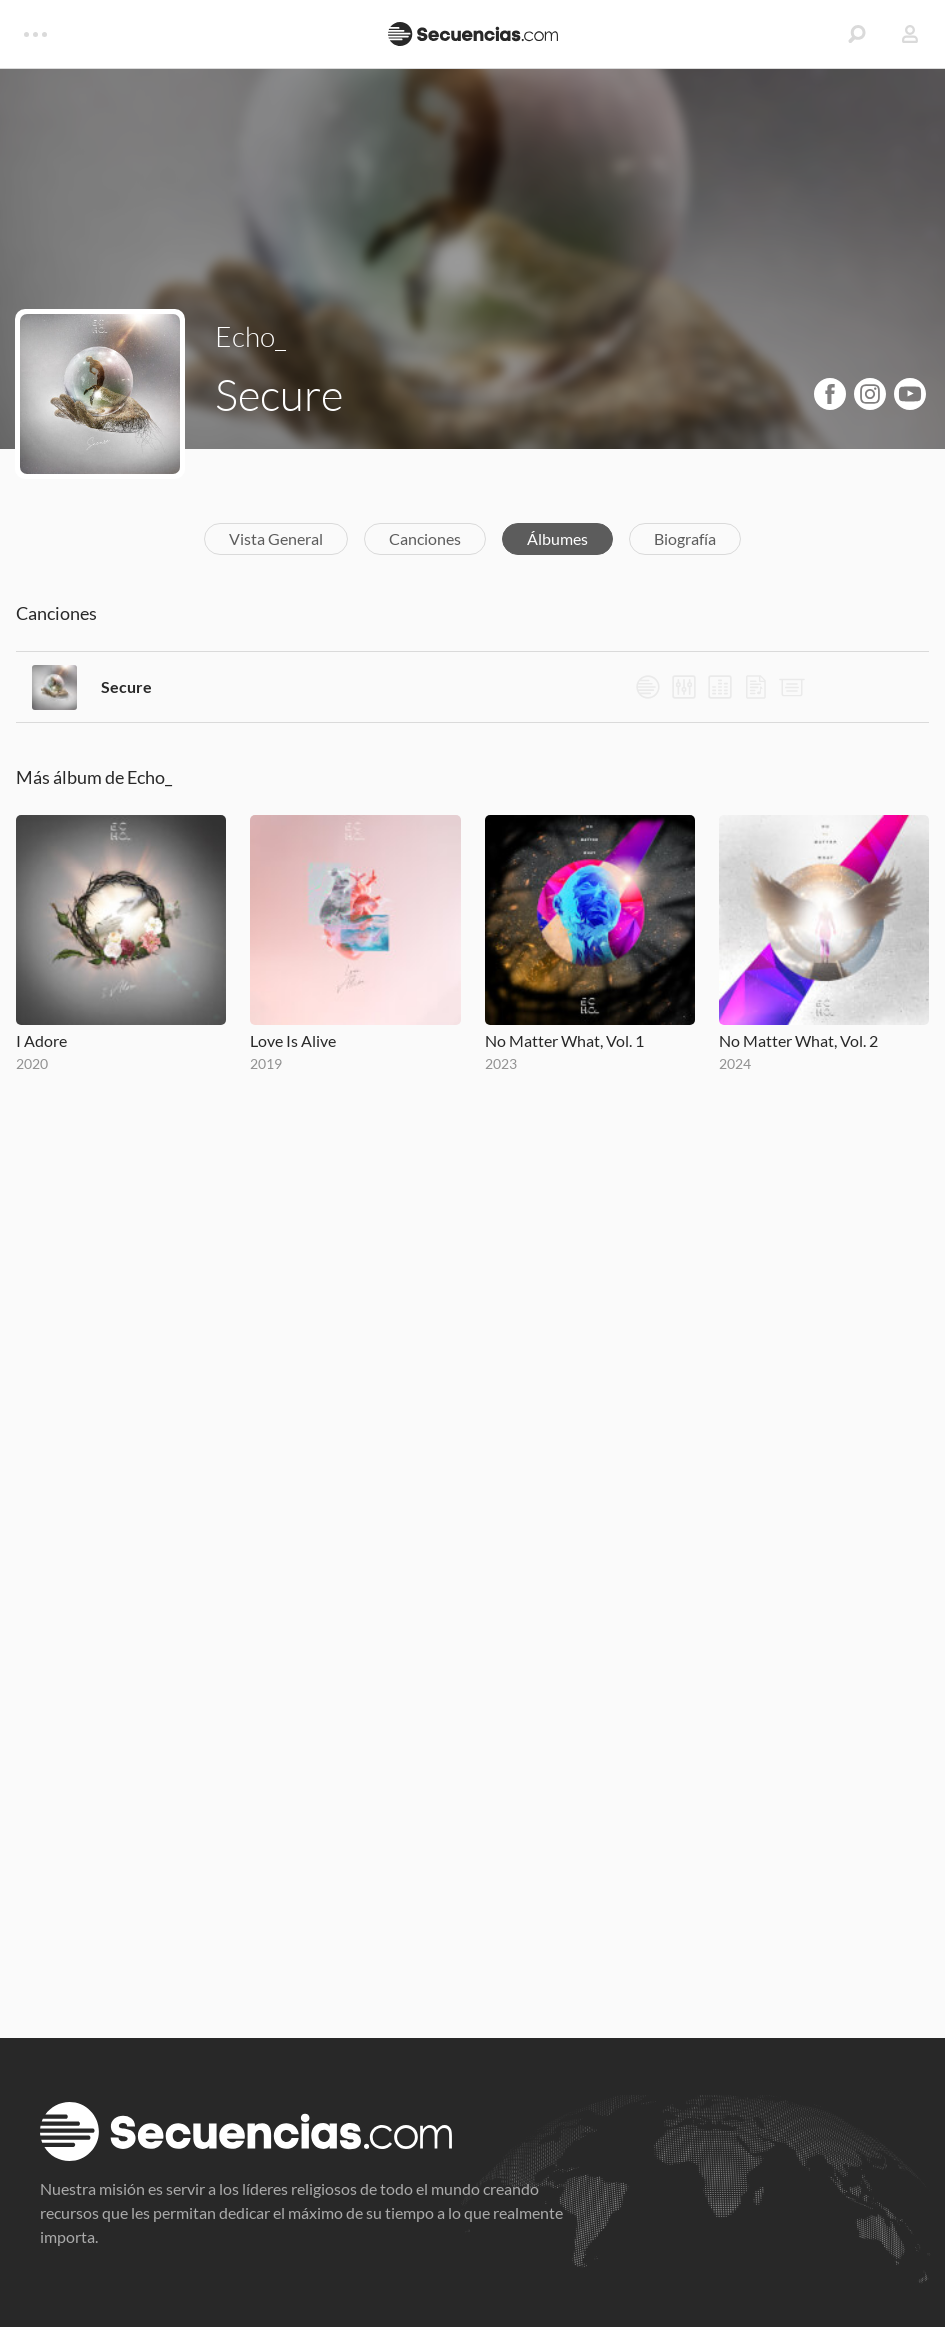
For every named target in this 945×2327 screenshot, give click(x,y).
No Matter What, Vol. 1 (564, 1040)
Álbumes (557, 538)
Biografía (685, 538)
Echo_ (250, 336)
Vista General (276, 538)
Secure (126, 686)
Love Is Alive (293, 1040)
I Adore (41, 1040)
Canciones (425, 538)
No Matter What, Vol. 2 (798, 1040)
